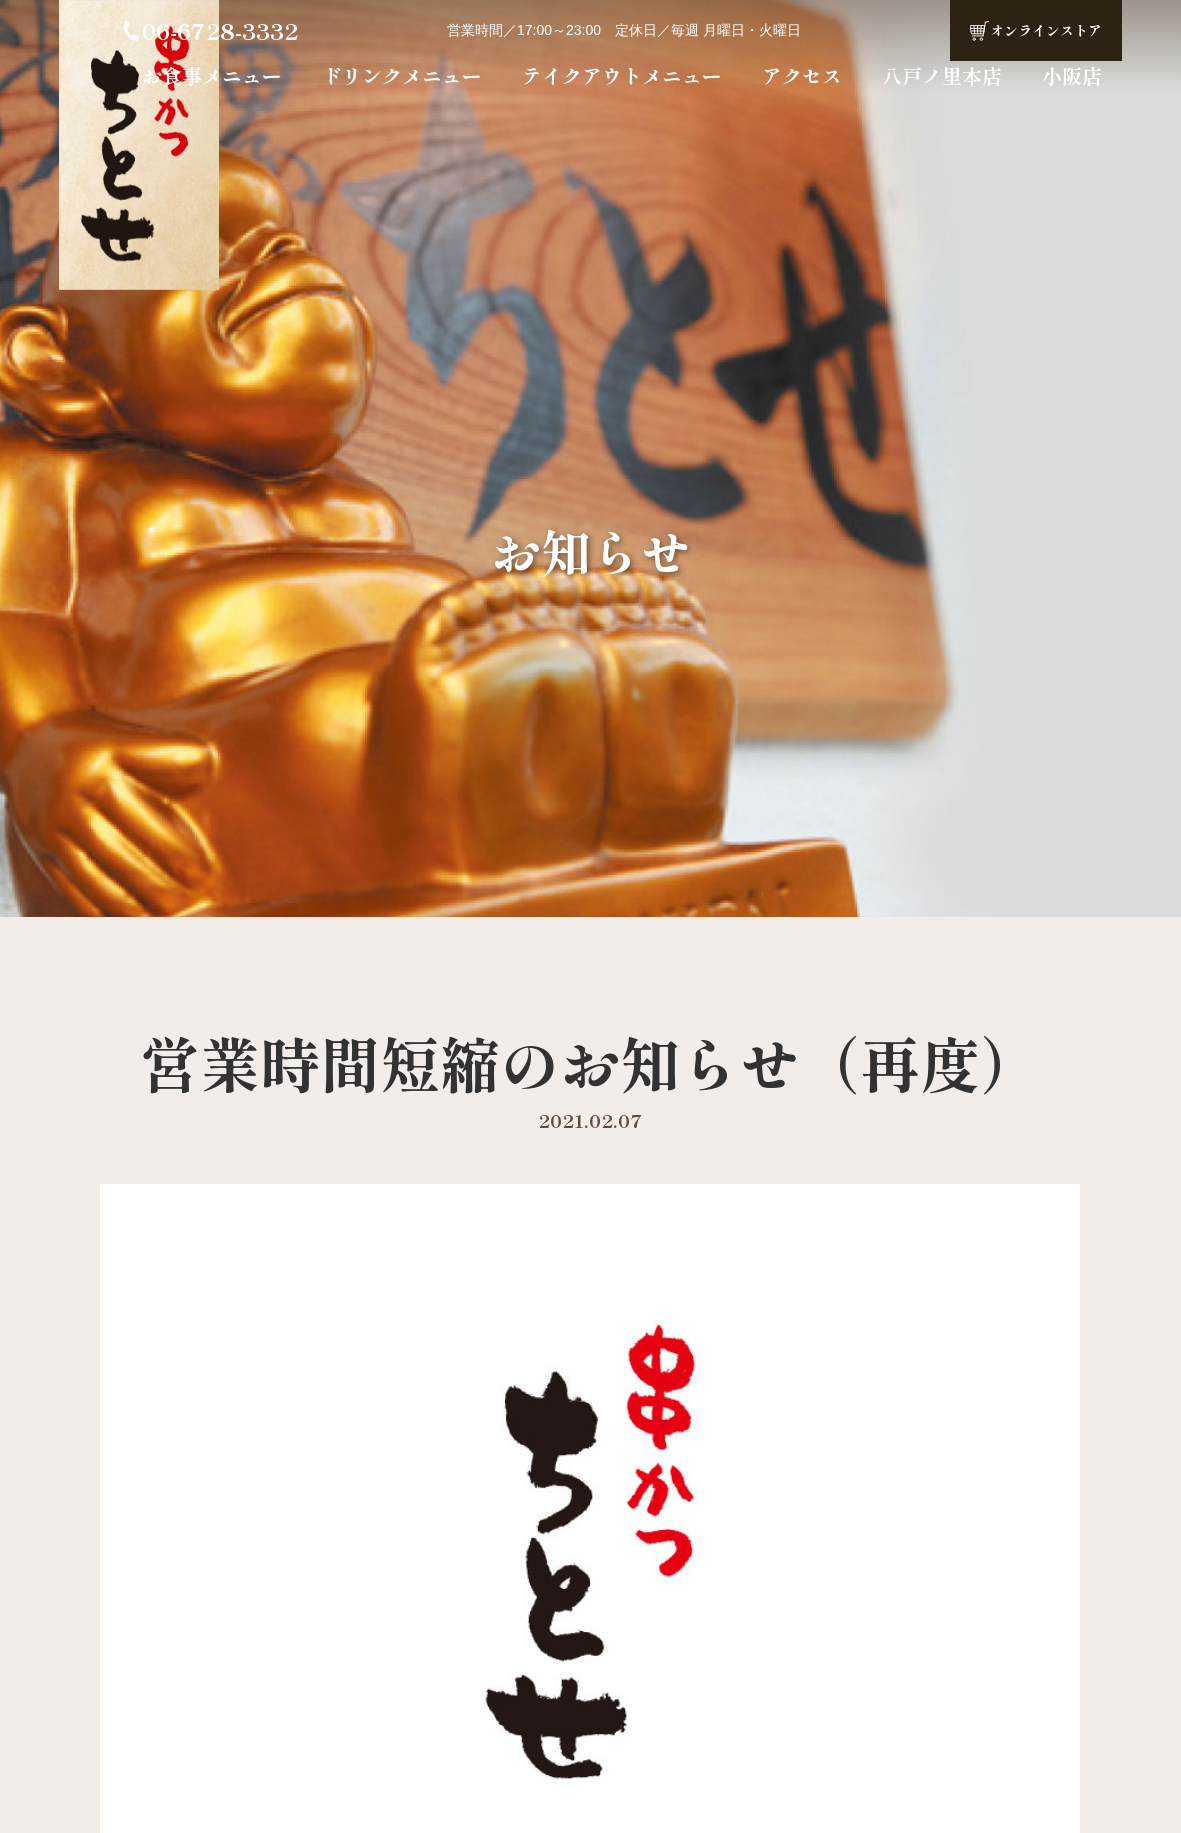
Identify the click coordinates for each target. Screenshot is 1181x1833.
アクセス (802, 75)
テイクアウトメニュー (622, 75)
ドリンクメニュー (402, 75)
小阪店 (1072, 75)
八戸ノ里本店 (942, 75)
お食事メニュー (212, 75)
